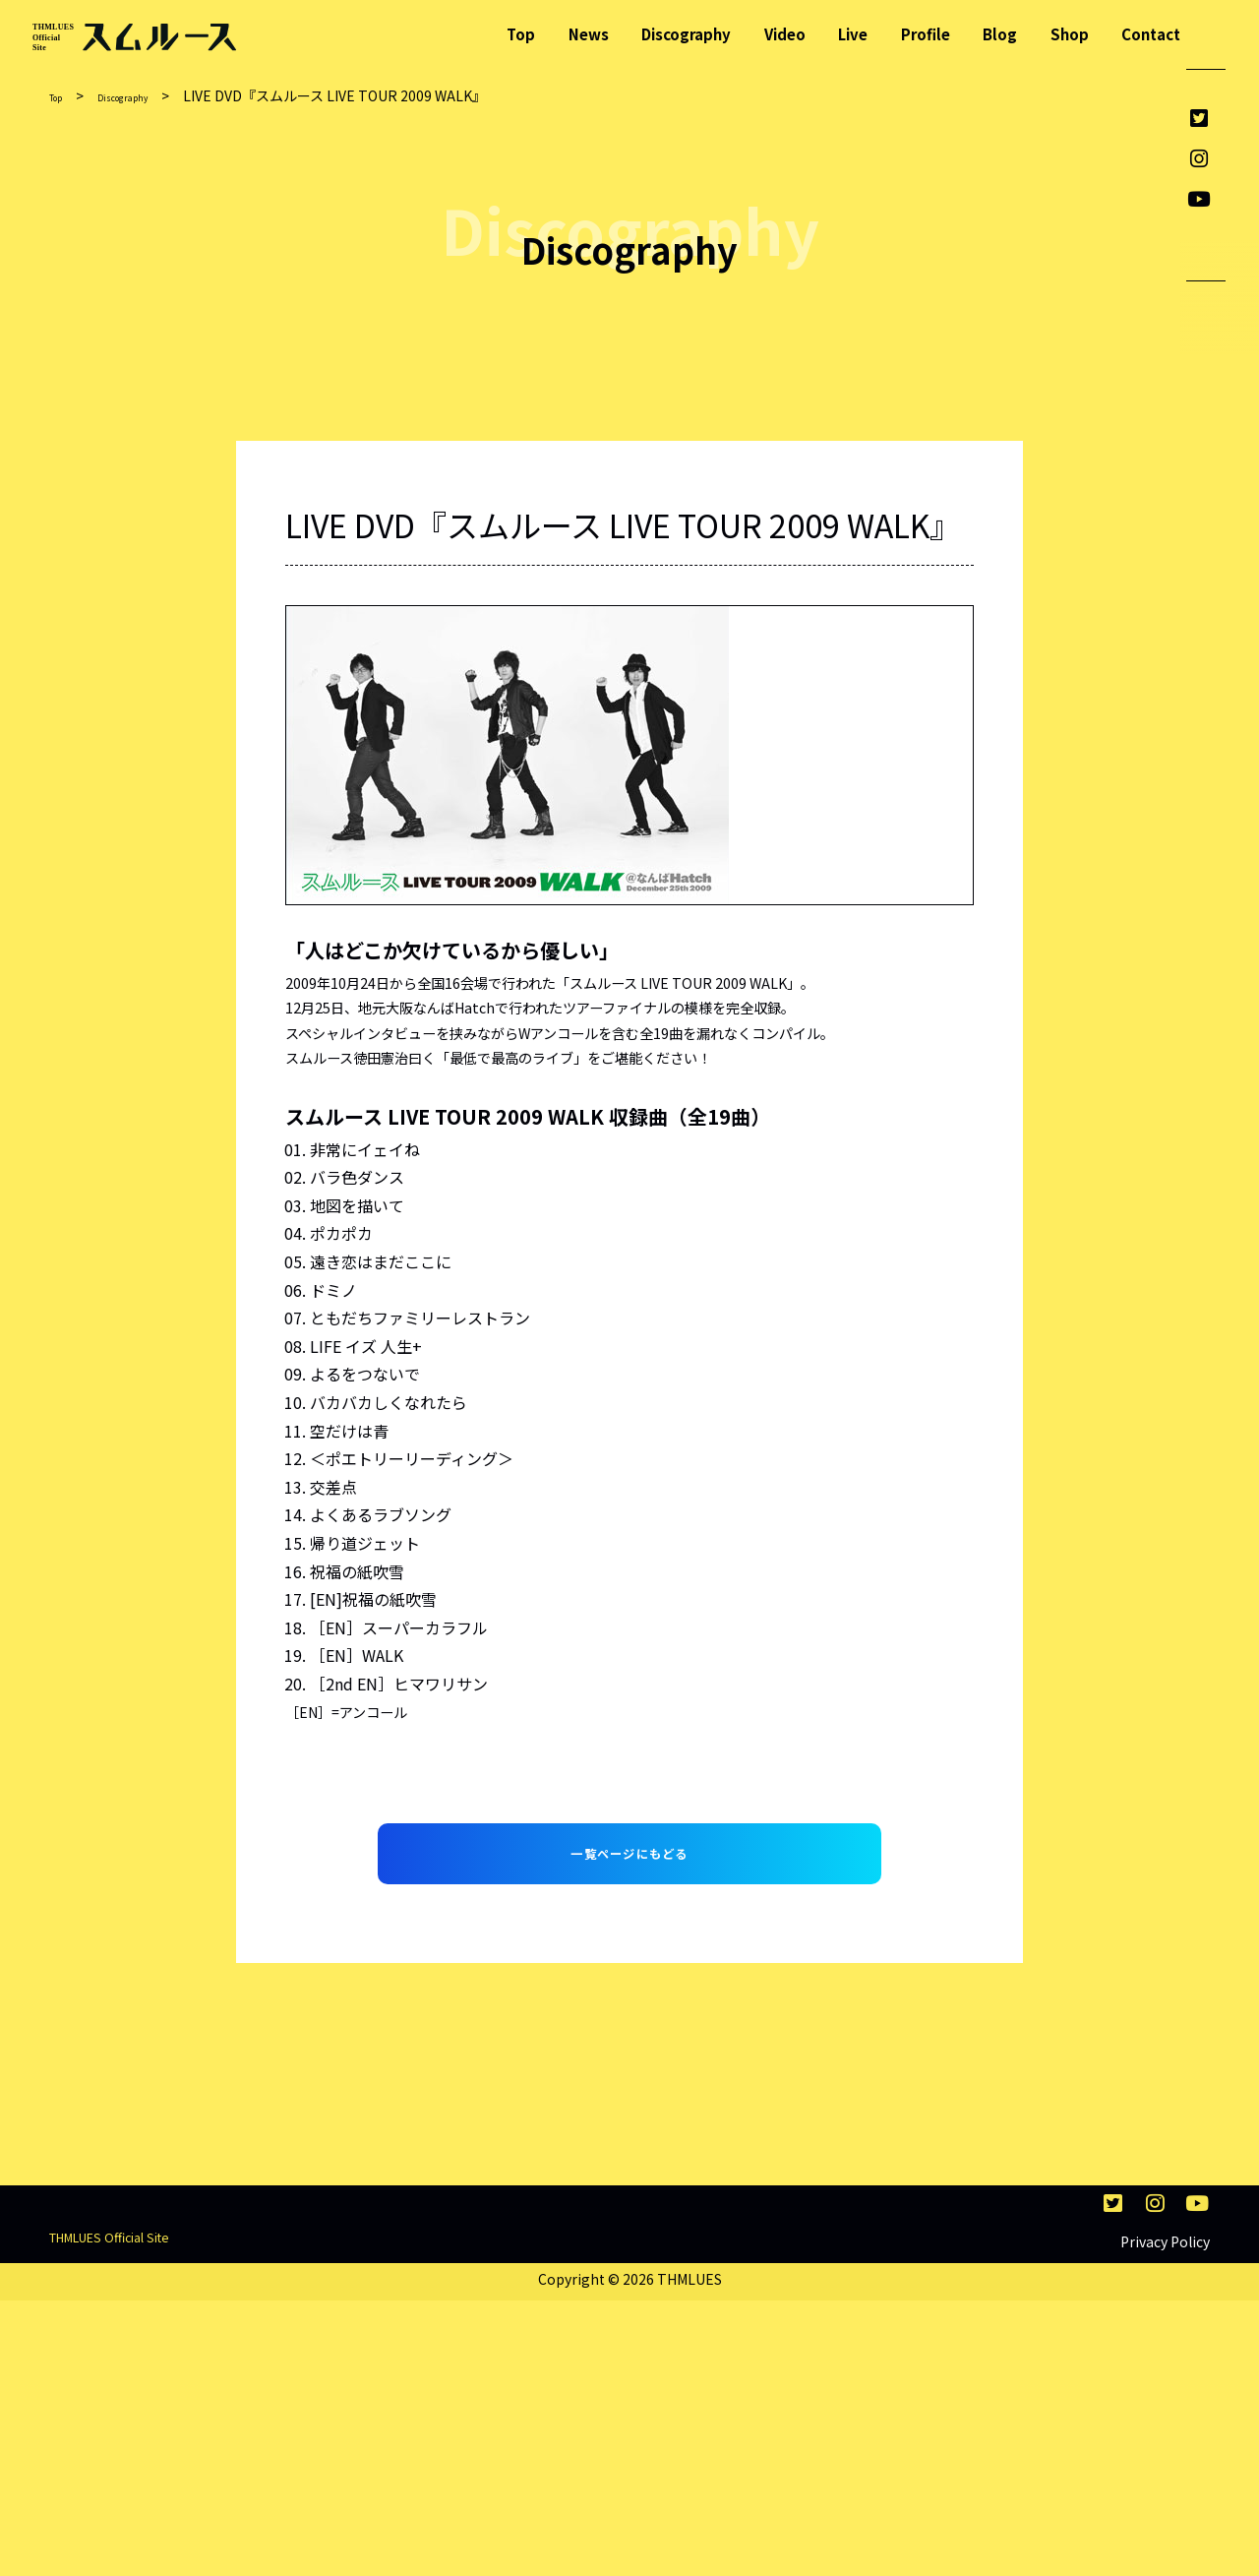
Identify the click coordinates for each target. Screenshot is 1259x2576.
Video (785, 34)
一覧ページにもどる (629, 1883)
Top (521, 34)
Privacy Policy (1165, 2517)
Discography (686, 34)
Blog (1000, 34)
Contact (1150, 34)
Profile (925, 34)
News (589, 34)
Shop (1069, 34)
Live (853, 34)
